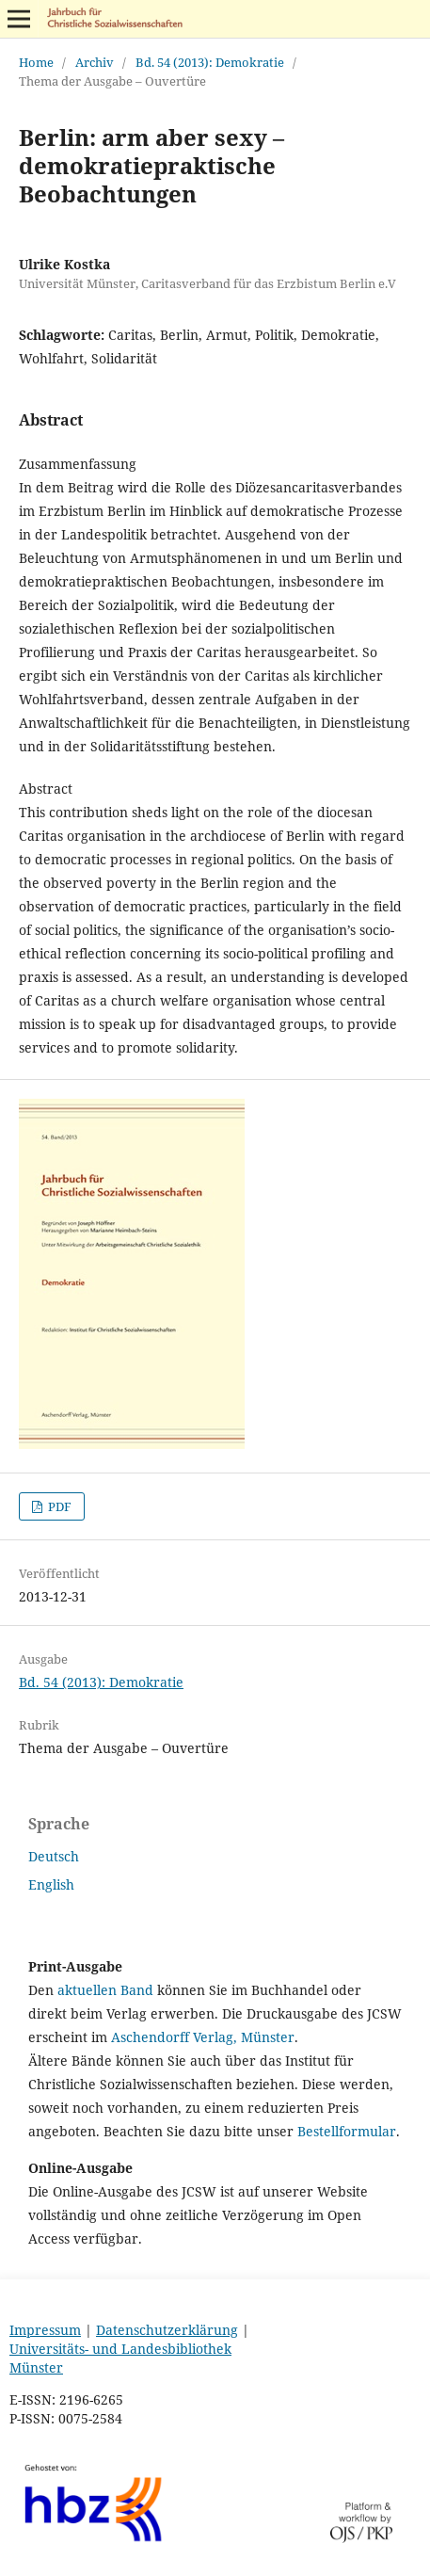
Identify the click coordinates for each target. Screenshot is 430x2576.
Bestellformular (346, 2131)
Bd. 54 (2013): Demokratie (209, 62)
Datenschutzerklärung (167, 2330)
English (51, 1884)
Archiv (94, 62)
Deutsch (53, 1856)
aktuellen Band (105, 1990)
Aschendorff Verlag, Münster (203, 2037)
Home (36, 62)
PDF (58, 1506)
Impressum (45, 2330)
